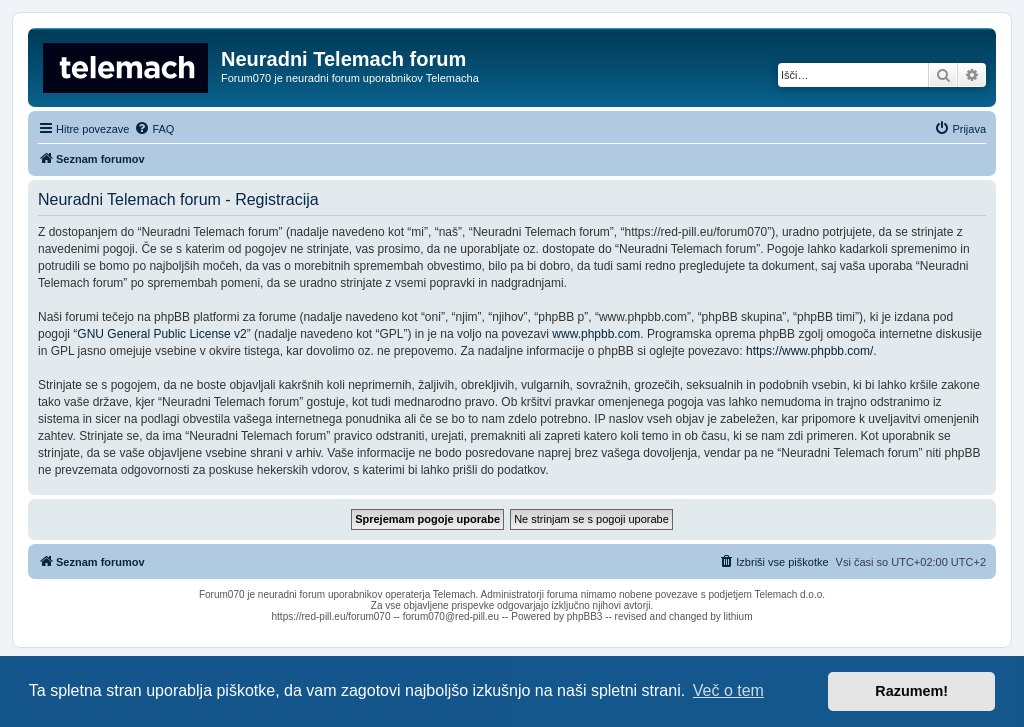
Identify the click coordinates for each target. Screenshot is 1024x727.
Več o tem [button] (728, 690)
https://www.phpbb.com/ (809, 351)
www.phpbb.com (596, 334)
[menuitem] (154, 129)
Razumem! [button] (911, 691)
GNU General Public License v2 (161, 334)
